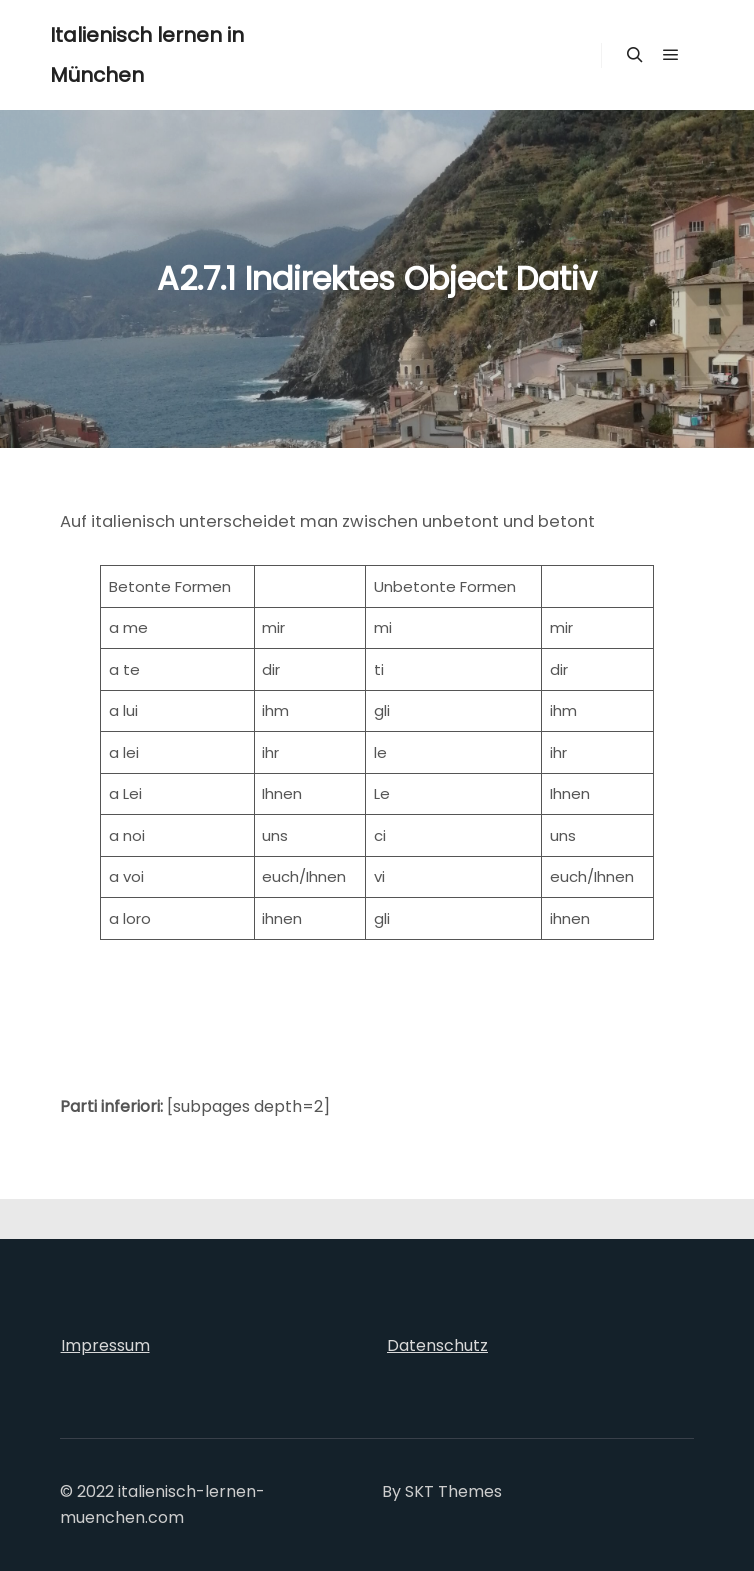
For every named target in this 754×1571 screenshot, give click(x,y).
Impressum (105, 1345)
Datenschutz (437, 1345)
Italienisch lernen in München (147, 55)
